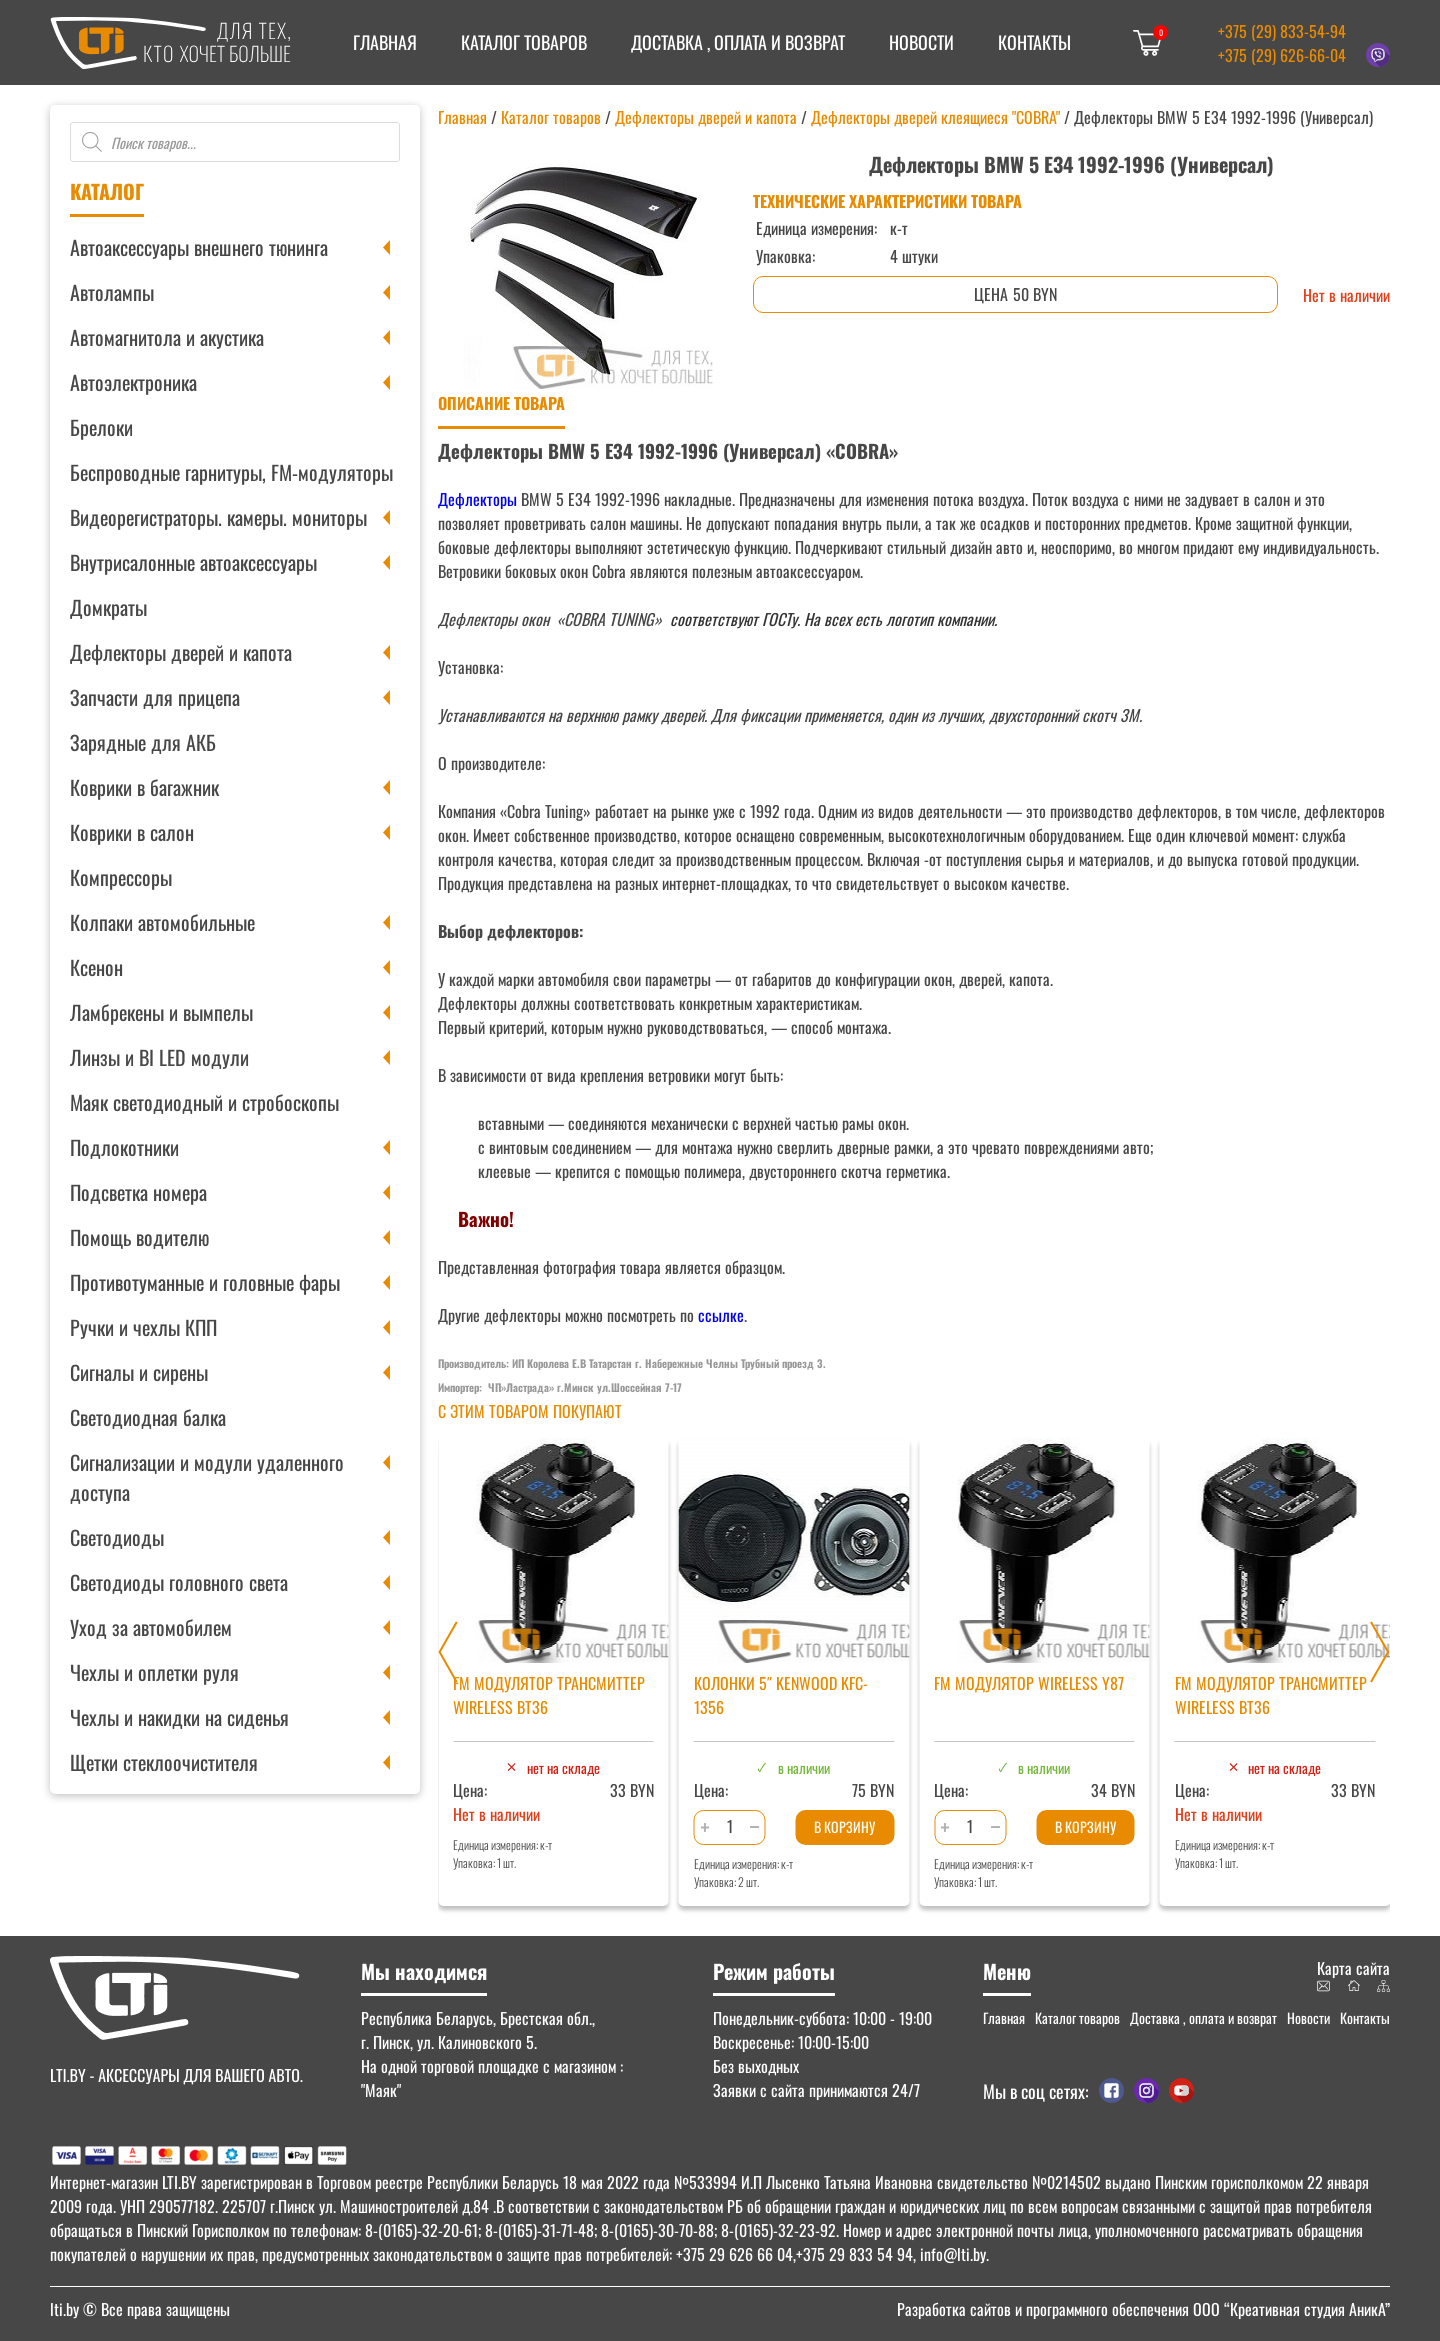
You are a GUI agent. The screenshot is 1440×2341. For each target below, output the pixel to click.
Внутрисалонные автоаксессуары (193, 562)
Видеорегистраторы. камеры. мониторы (218, 517)
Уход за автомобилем (151, 1627)
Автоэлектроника (133, 382)
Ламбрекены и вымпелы (161, 1012)
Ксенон (96, 967)
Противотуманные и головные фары (205, 1282)
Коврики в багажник (144, 787)
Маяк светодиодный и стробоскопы (204, 1102)
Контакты (1034, 42)
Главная (385, 42)
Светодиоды (117, 1537)
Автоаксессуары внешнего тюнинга (199, 247)
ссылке (721, 1315)
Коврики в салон (132, 832)
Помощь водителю (139, 1237)
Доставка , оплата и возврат (738, 42)
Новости (921, 42)
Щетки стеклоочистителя (164, 1762)
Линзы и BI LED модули (159, 1057)
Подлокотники (124, 1147)
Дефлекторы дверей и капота (181, 652)
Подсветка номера (138, 1192)
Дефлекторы (477, 499)
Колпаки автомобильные (162, 922)
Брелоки (101, 427)
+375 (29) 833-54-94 (1282, 31)
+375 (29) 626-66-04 (1282, 55)
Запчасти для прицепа (155, 697)
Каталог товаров (524, 42)
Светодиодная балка (148, 1417)
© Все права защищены (140, 2309)
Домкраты (108, 607)
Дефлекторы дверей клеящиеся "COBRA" (935, 117)
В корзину (844, 1826)
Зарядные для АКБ (143, 742)
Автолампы (112, 292)
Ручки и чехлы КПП (143, 1327)
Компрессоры (121, 877)
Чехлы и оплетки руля (154, 1672)
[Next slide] (1380, 1652)
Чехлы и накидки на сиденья (179, 1717)
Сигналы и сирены (139, 1372)
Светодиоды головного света (179, 1582)
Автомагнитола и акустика (167, 337)
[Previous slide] (448, 1652)
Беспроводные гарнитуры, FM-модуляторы (231, 472)
